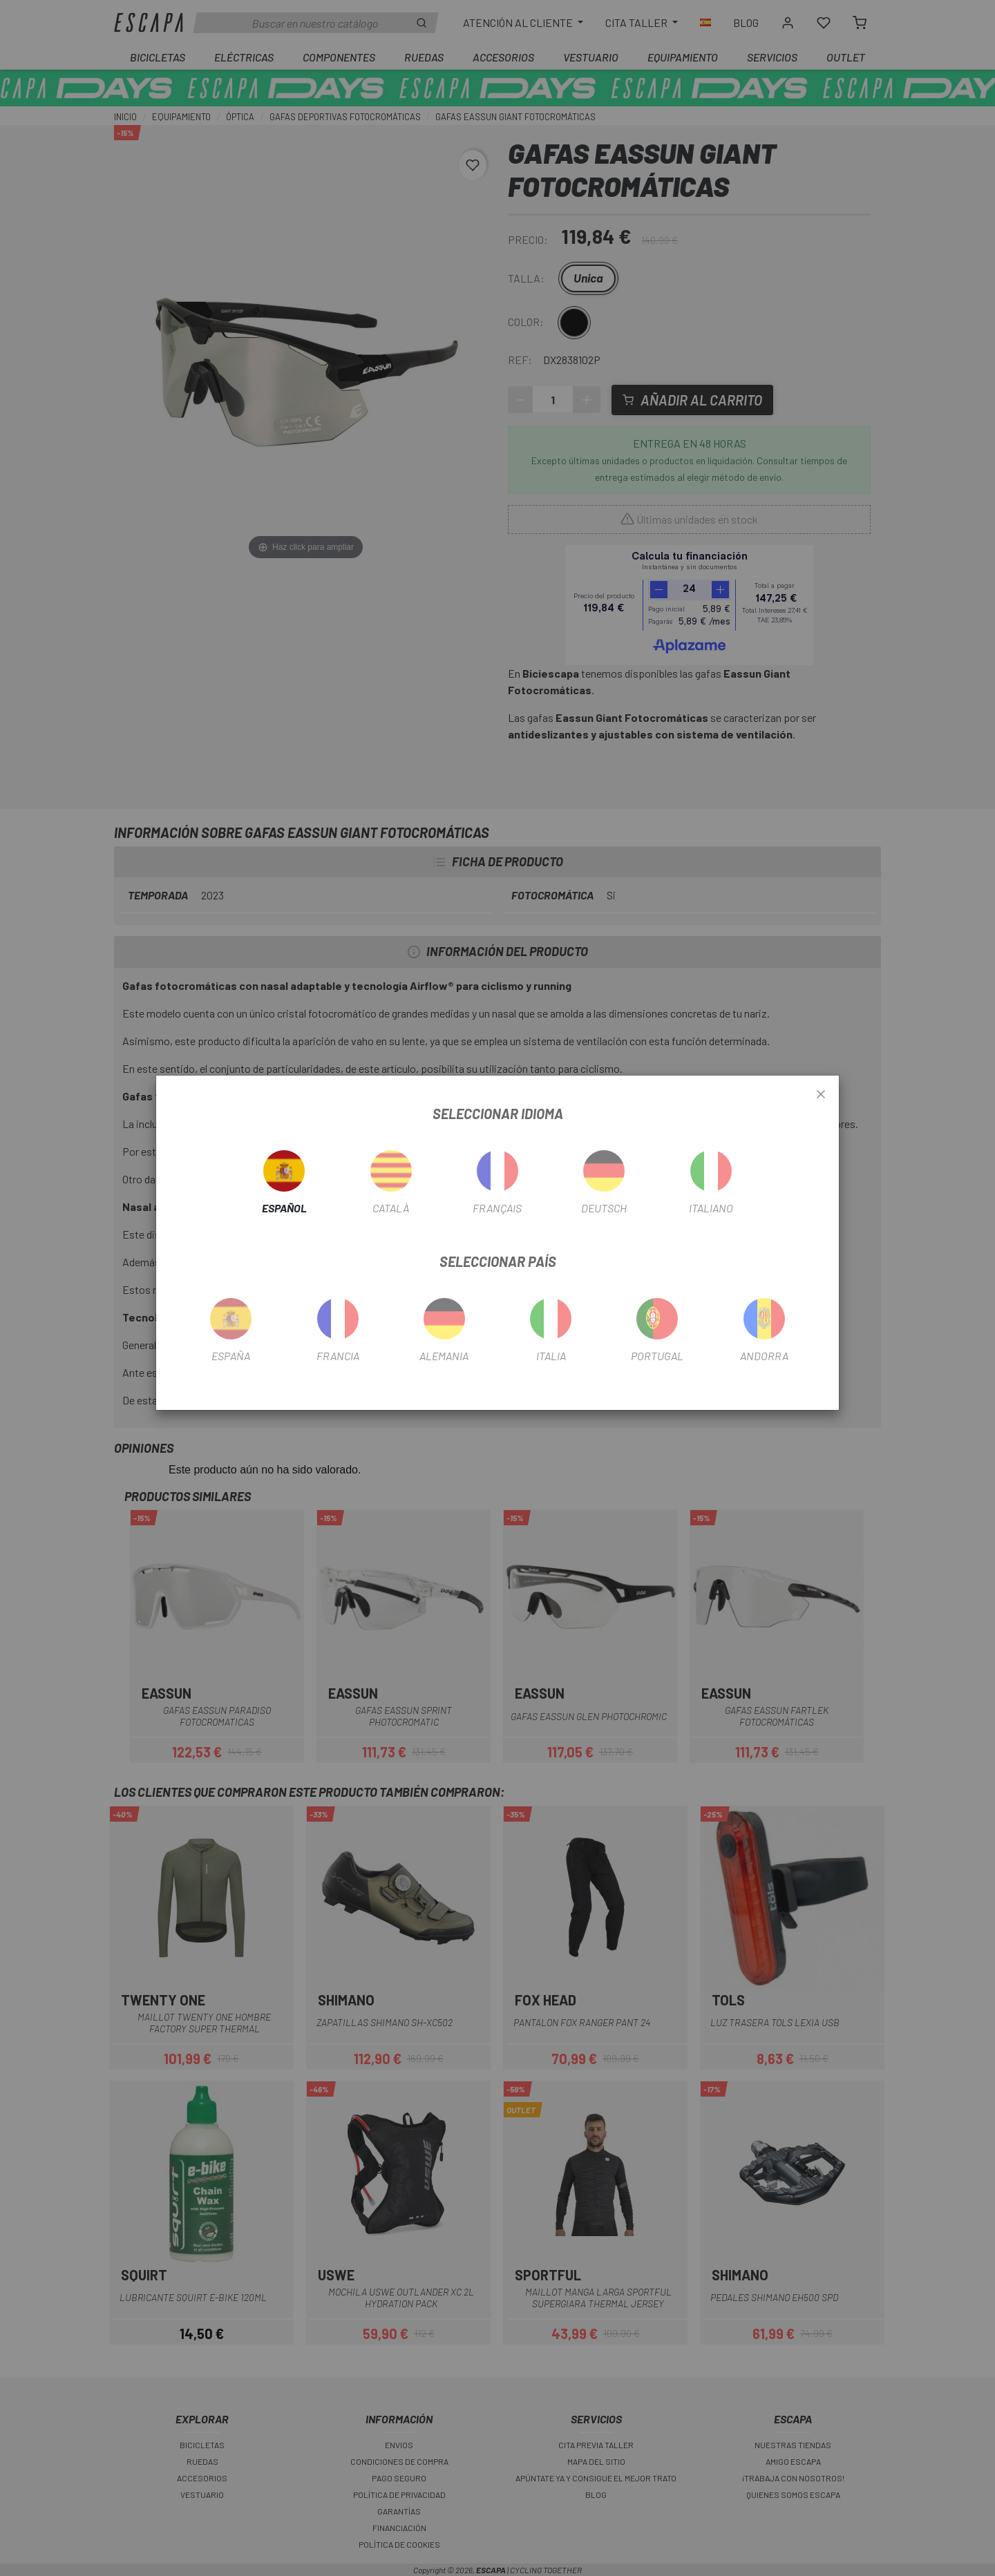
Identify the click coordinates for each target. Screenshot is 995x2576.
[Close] (821, 1095)
